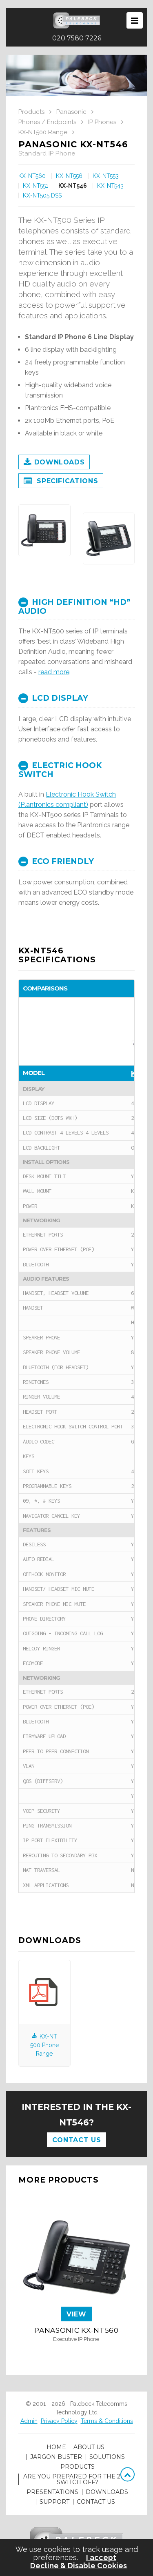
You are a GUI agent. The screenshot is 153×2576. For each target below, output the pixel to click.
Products (31, 111)
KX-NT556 (69, 176)
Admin (29, 2421)
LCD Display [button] (53, 698)
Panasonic (71, 111)
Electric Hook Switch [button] (60, 770)
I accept (101, 2558)
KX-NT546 (72, 186)
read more (53, 672)
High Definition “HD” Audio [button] (74, 606)
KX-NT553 (106, 176)
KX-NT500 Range (42, 132)
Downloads (54, 462)
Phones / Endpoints (47, 122)
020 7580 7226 (76, 38)
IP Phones (102, 122)
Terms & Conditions (107, 2421)
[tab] (76, 606)
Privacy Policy (59, 2421)
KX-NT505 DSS (42, 195)
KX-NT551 (35, 186)
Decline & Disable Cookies (78, 2566)
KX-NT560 (32, 176)
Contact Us (76, 2140)
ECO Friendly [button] (56, 861)
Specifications (61, 481)
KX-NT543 (110, 186)
